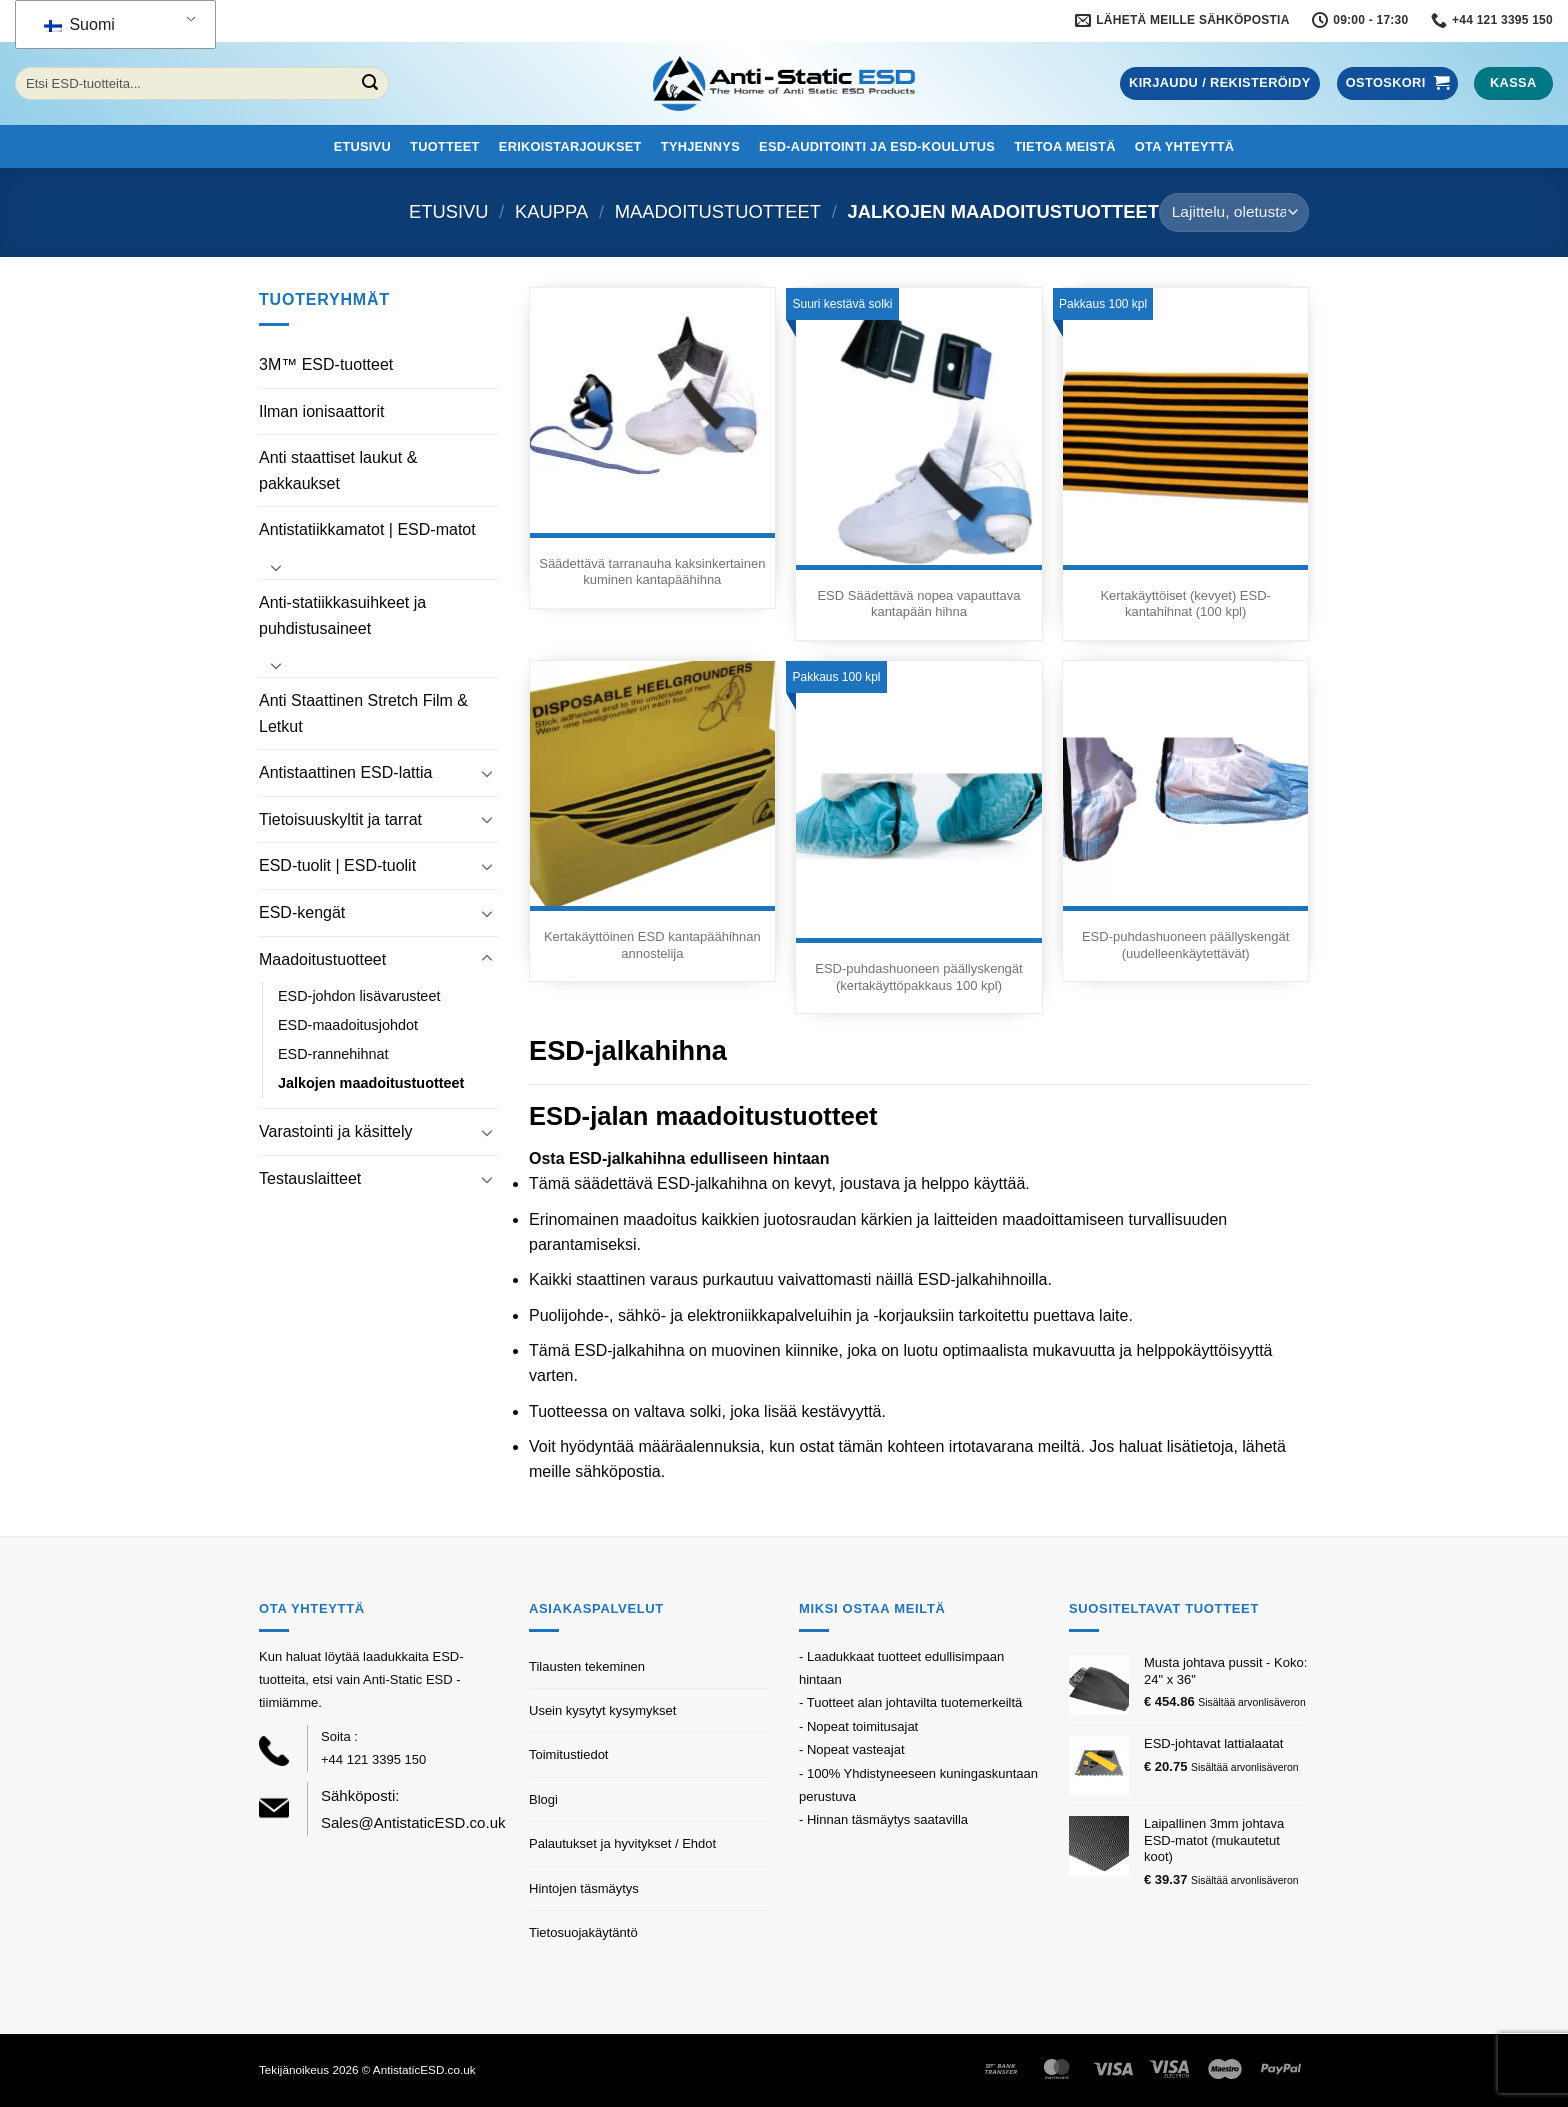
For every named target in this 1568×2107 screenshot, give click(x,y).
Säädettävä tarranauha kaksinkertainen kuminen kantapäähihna (652, 572)
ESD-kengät (302, 912)
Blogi (543, 1799)
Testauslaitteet (310, 1178)
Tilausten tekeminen (587, 1666)
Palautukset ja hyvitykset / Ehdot (622, 1843)
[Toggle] (276, 567)
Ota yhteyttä (1185, 146)
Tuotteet (445, 146)
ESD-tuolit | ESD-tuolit (337, 865)
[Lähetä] (370, 84)
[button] (1220, 83)
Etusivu (362, 146)
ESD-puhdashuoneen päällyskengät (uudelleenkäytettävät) (1185, 945)
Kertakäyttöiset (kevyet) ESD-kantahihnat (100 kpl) (1185, 604)
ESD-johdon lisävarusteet (359, 996)
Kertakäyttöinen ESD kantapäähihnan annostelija (652, 945)
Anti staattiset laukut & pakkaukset (338, 470)
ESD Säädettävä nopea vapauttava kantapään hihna (918, 604)
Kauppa (551, 211)
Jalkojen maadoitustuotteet (371, 1083)
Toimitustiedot (568, 1754)
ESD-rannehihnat (333, 1054)
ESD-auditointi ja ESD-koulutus (877, 146)
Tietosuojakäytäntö (583, 1932)
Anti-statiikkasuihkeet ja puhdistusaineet (342, 615)
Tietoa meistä (1064, 146)
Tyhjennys (700, 146)
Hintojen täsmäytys (584, 1888)
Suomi (79, 24)
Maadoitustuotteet (718, 211)
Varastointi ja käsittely (336, 1131)
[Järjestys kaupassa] (1234, 212)
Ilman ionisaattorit (321, 411)
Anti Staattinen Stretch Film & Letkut (363, 713)
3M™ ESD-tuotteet (326, 364)
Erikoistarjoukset (570, 146)
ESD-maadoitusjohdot (348, 1025)
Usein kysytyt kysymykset (602, 1710)
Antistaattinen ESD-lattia (345, 772)
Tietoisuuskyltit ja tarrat (340, 819)
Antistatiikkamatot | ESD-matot (367, 529)
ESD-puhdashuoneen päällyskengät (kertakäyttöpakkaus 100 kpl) (918, 977)
